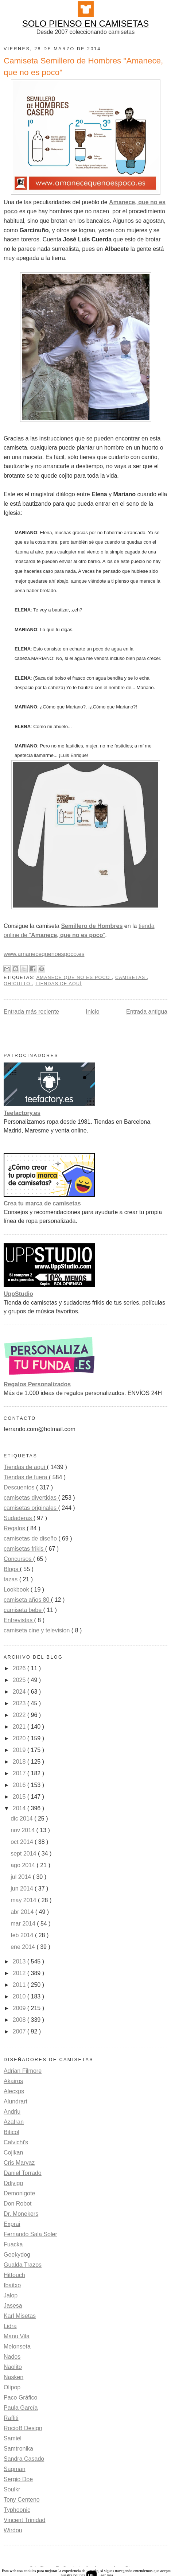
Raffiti (11, 2418)
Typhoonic (17, 2510)
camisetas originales (31, 1508)
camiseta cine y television (37, 1630)
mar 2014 (24, 1923)
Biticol (11, 2132)
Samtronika (18, 2448)
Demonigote (19, 2193)
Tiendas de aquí (58, 983)
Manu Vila (17, 2336)
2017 (20, 1773)
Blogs (12, 1569)
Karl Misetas (20, 2316)
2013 (20, 1961)
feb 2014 (23, 1935)
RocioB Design (23, 2428)
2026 (20, 1668)
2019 (20, 1750)
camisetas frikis (24, 1549)
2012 (20, 1973)
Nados (12, 2357)
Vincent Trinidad (24, 2520)
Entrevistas (19, 1620)
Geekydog (17, 2254)
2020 (20, 1738)
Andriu (12, 2112)
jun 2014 (23, 1888)
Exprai (12, 2224)
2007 (20, 2031)
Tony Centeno (22, 2500)
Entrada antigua (146, 1012)
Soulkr (12, 2489)
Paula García (21, 2408)
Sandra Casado (24, 2459)
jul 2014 (22, 1877)
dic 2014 (22, 1818)
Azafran (14, 2122)
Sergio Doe (18, 2479)
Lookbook (17, 1589)
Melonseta (17, 2346)
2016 (20, 1785)
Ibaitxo (12, 2285)
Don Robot (18, 2203)
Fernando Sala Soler (30, 2234)
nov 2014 (23, 1830)
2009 (20, 2008)
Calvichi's (16, 2142)
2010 (20, 1996)
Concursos (18, 1559)
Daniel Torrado (23, 2173)
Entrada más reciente (31, 1012)
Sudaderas (19, 1518)
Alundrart (15, 2101)
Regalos (15, 1528)
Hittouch (14, 2275)
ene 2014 (23, 1947)
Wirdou (13, 2530)
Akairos (13, 2081)
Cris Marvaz (19, 2163)
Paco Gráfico (20, 2397)
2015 (20, 1797)
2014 (20, 1808)
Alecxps (14, 2091)
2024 (20, 1692)
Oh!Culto (18, 983)
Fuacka (13, 2244)
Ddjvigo (13, 2183)
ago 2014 (23, 1865)
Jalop (11, 2295)
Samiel (13, 2438)
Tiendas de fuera (26, 1477)
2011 (20, 1985)
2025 (20, 1680)
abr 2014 (23, 1912)
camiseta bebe (23, 1610)
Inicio (92, 1012)
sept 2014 (24, 1853)
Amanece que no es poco (74, 977)
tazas (11, 1579)
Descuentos (20, 1487)
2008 (20, 2020)
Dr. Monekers (21, 2214)
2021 (20, 1727)
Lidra (10, 2326)
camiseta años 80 (27, 1600)
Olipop (12, 2387)
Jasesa (13, 2306)
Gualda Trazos (23, 2265)
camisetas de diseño (31, 1538)
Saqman (15, 2469)
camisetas (131, 977)
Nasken (13, 2377)
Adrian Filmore (23, 2071)
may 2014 (24, 1900)
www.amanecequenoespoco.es (44, 954)
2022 (20, 1715)
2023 (20, 1703)
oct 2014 (23, 1842)
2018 (20, 1762)
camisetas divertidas (31, 1498)
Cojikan (13, 2152)
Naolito (13, 2367)
